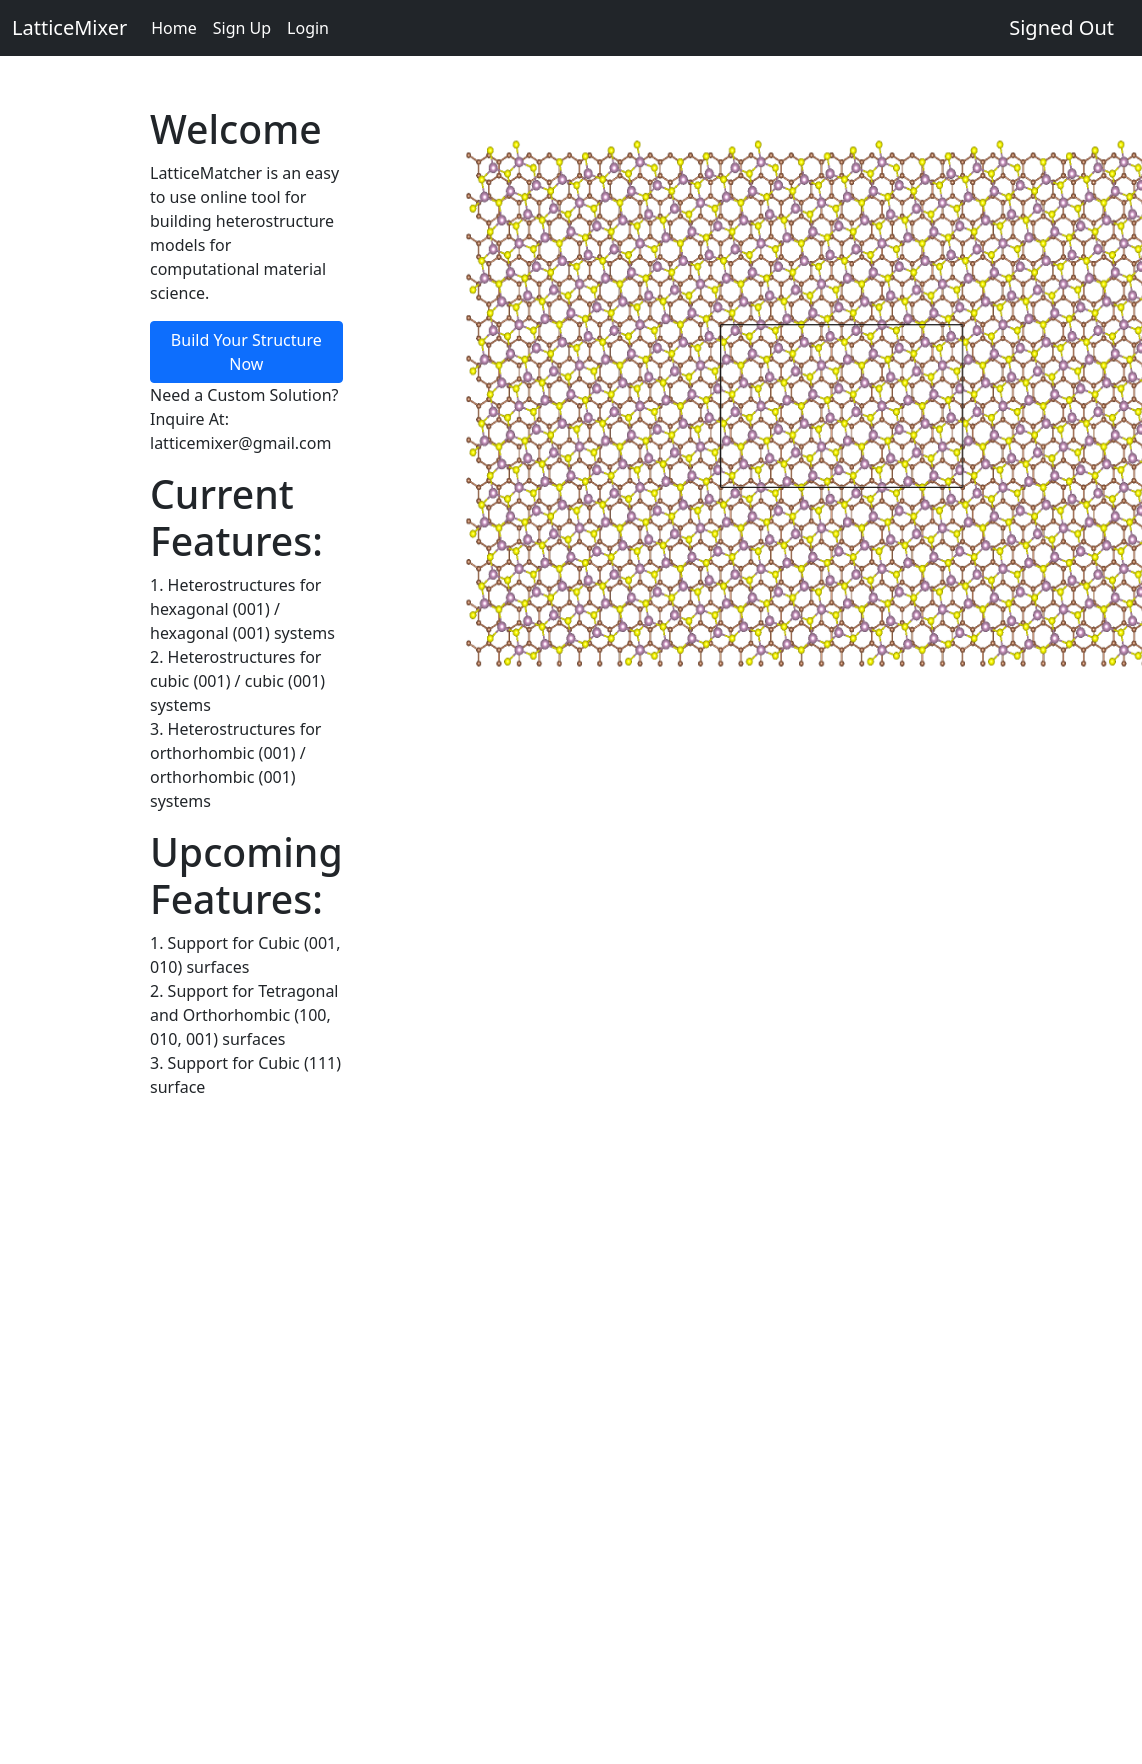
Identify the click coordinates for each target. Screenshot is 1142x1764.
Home (174, 28)
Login (308, 28)
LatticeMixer (69, 27)
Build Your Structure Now (246, 352)
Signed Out (1061, 27)
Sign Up (242, 28)
